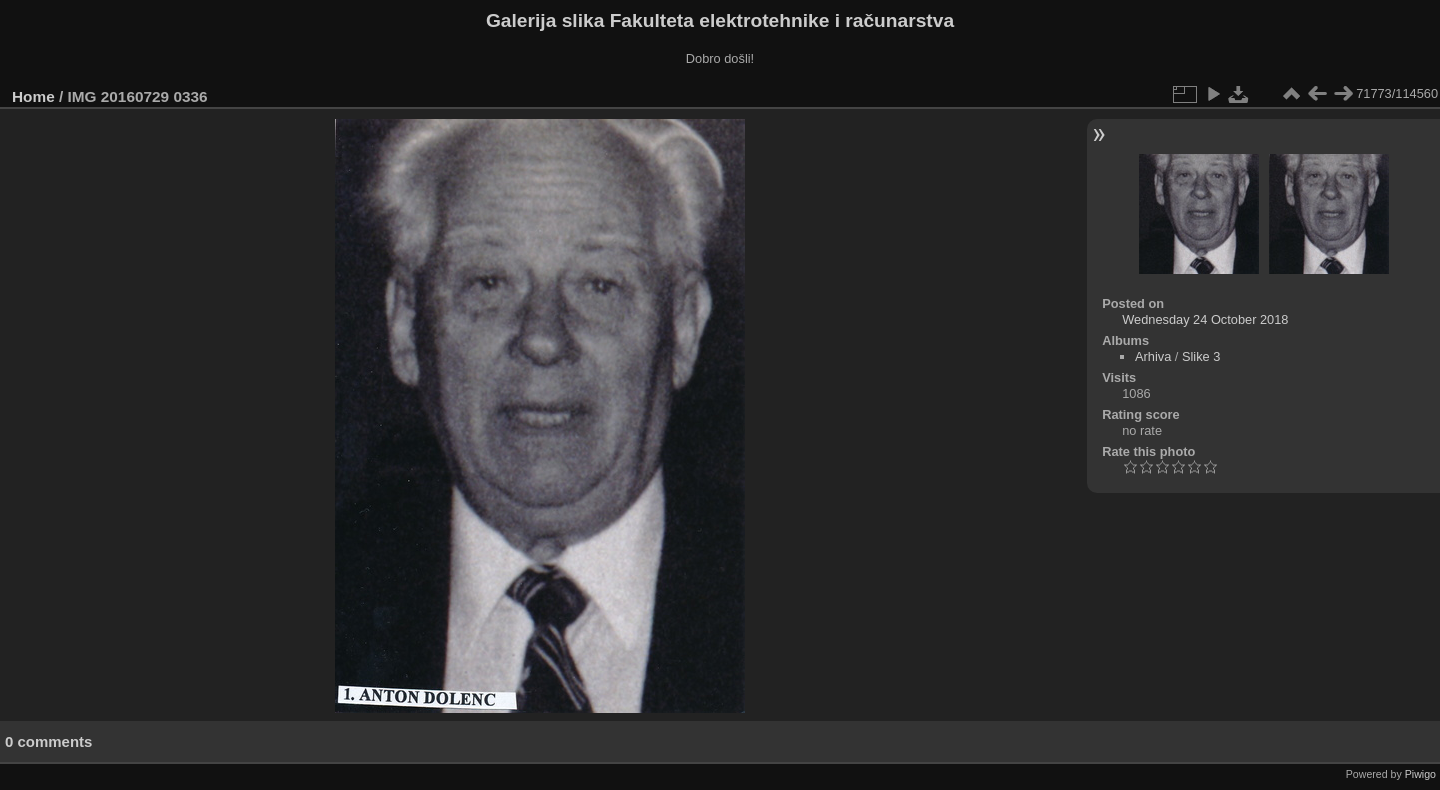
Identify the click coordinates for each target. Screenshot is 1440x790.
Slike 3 (1201, 356)
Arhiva (1153, 356)
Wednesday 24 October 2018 (1205, 319)
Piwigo (1420, 774)
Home (33, 96)
